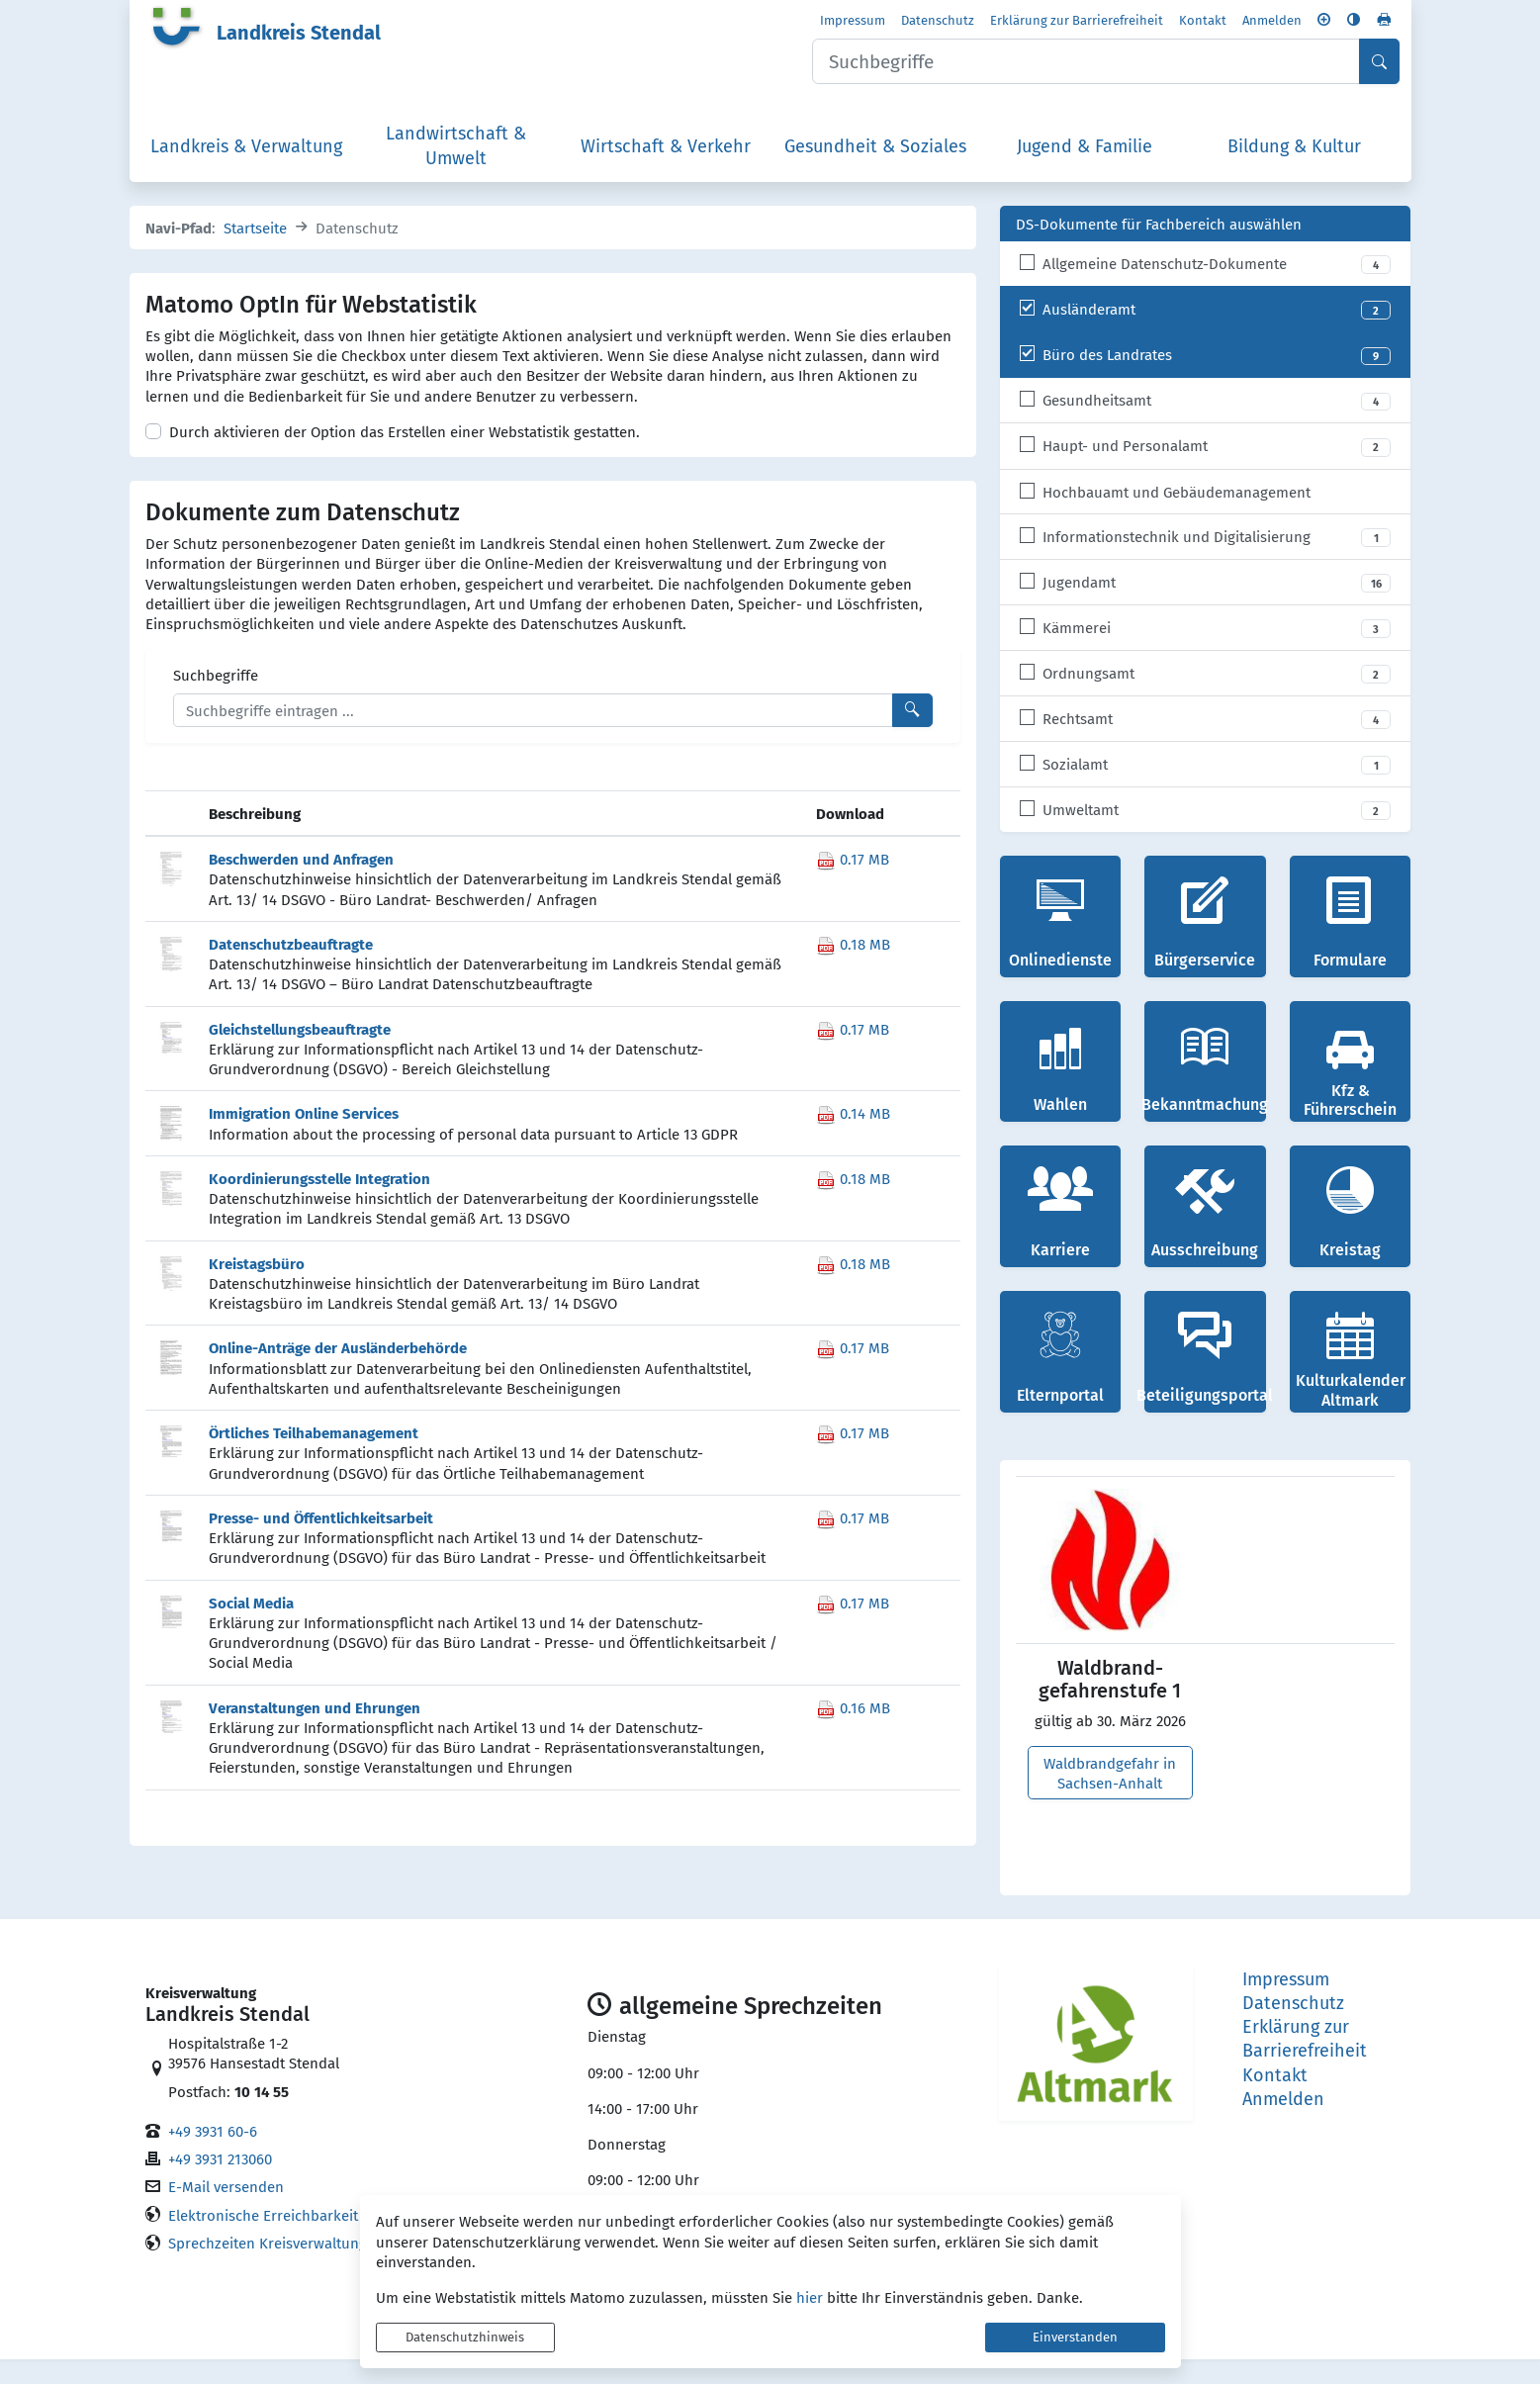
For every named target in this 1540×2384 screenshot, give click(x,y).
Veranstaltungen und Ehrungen (314, 1731)
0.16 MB (853, 1732)
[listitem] (1205, 289)
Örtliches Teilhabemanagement (313, 1456)
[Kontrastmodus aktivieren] (1353, 23)
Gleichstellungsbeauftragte (300, 1053)
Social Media (251, 1626)
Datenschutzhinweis (465, 2337)
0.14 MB (853, 1137)
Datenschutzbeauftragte (291, 968)
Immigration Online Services (304, 1137)
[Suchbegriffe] (533, 735)
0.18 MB (853, 968)
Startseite (255, 252)
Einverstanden (1075, 2337)
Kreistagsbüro (257, 1287)
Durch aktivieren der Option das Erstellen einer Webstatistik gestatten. (404, 456)
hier (809, 2297)
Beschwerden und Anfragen (301, 882)
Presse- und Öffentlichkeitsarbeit (321, 1541)
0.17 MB (852, 883)
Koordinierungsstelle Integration (319, 1202)
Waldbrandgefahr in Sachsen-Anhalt (1109, 1797)
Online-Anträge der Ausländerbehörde (338, 1371)
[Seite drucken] (1384, 23)
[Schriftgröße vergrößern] (1324, 23)
